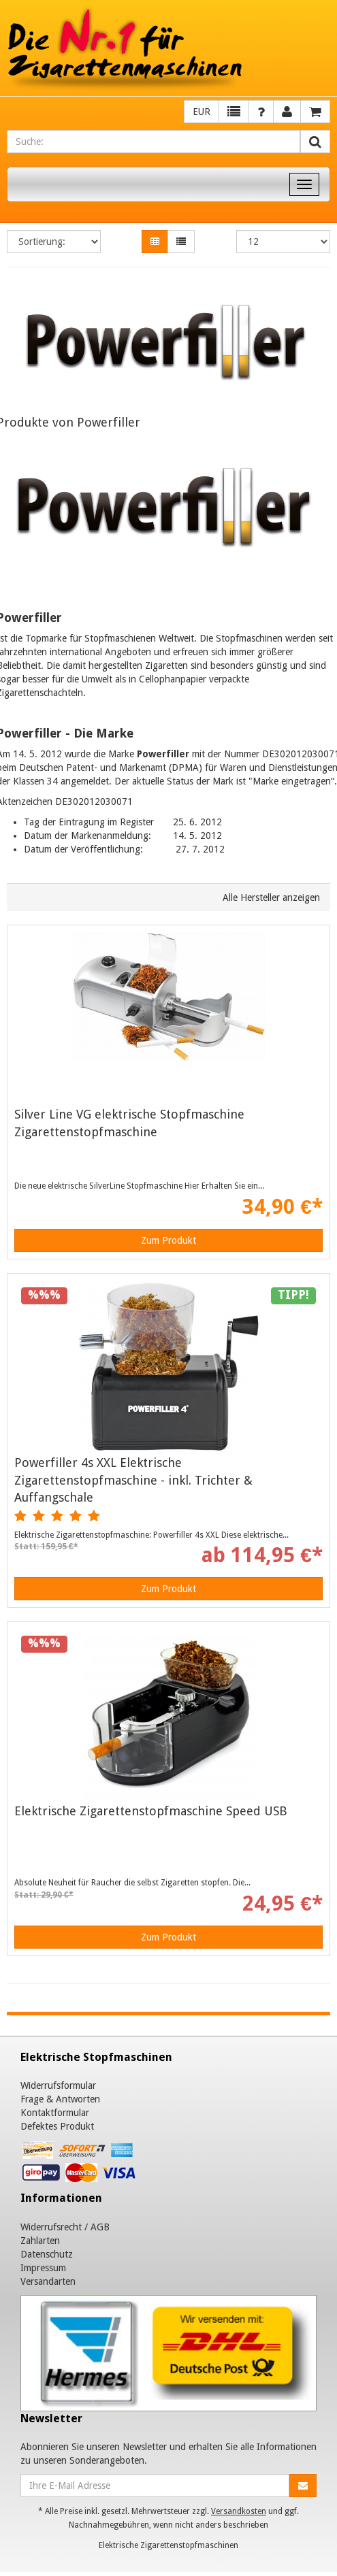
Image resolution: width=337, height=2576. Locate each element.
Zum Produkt (168, 1240)
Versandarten (48, 2281)
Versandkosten (238, 2511)
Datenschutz (46, 2254)
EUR (201, 111)
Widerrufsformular (58, 2085)
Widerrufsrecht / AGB (65, 2227)
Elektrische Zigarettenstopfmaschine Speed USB (150, 1811)
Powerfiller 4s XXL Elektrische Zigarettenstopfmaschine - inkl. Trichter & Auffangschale (133, 1479)
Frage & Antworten (60, 2099)
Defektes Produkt (57, 2126)
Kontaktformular (54, 2112)
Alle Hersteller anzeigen (271, 897)
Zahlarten (40, 2240)
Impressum (43, 2267)
